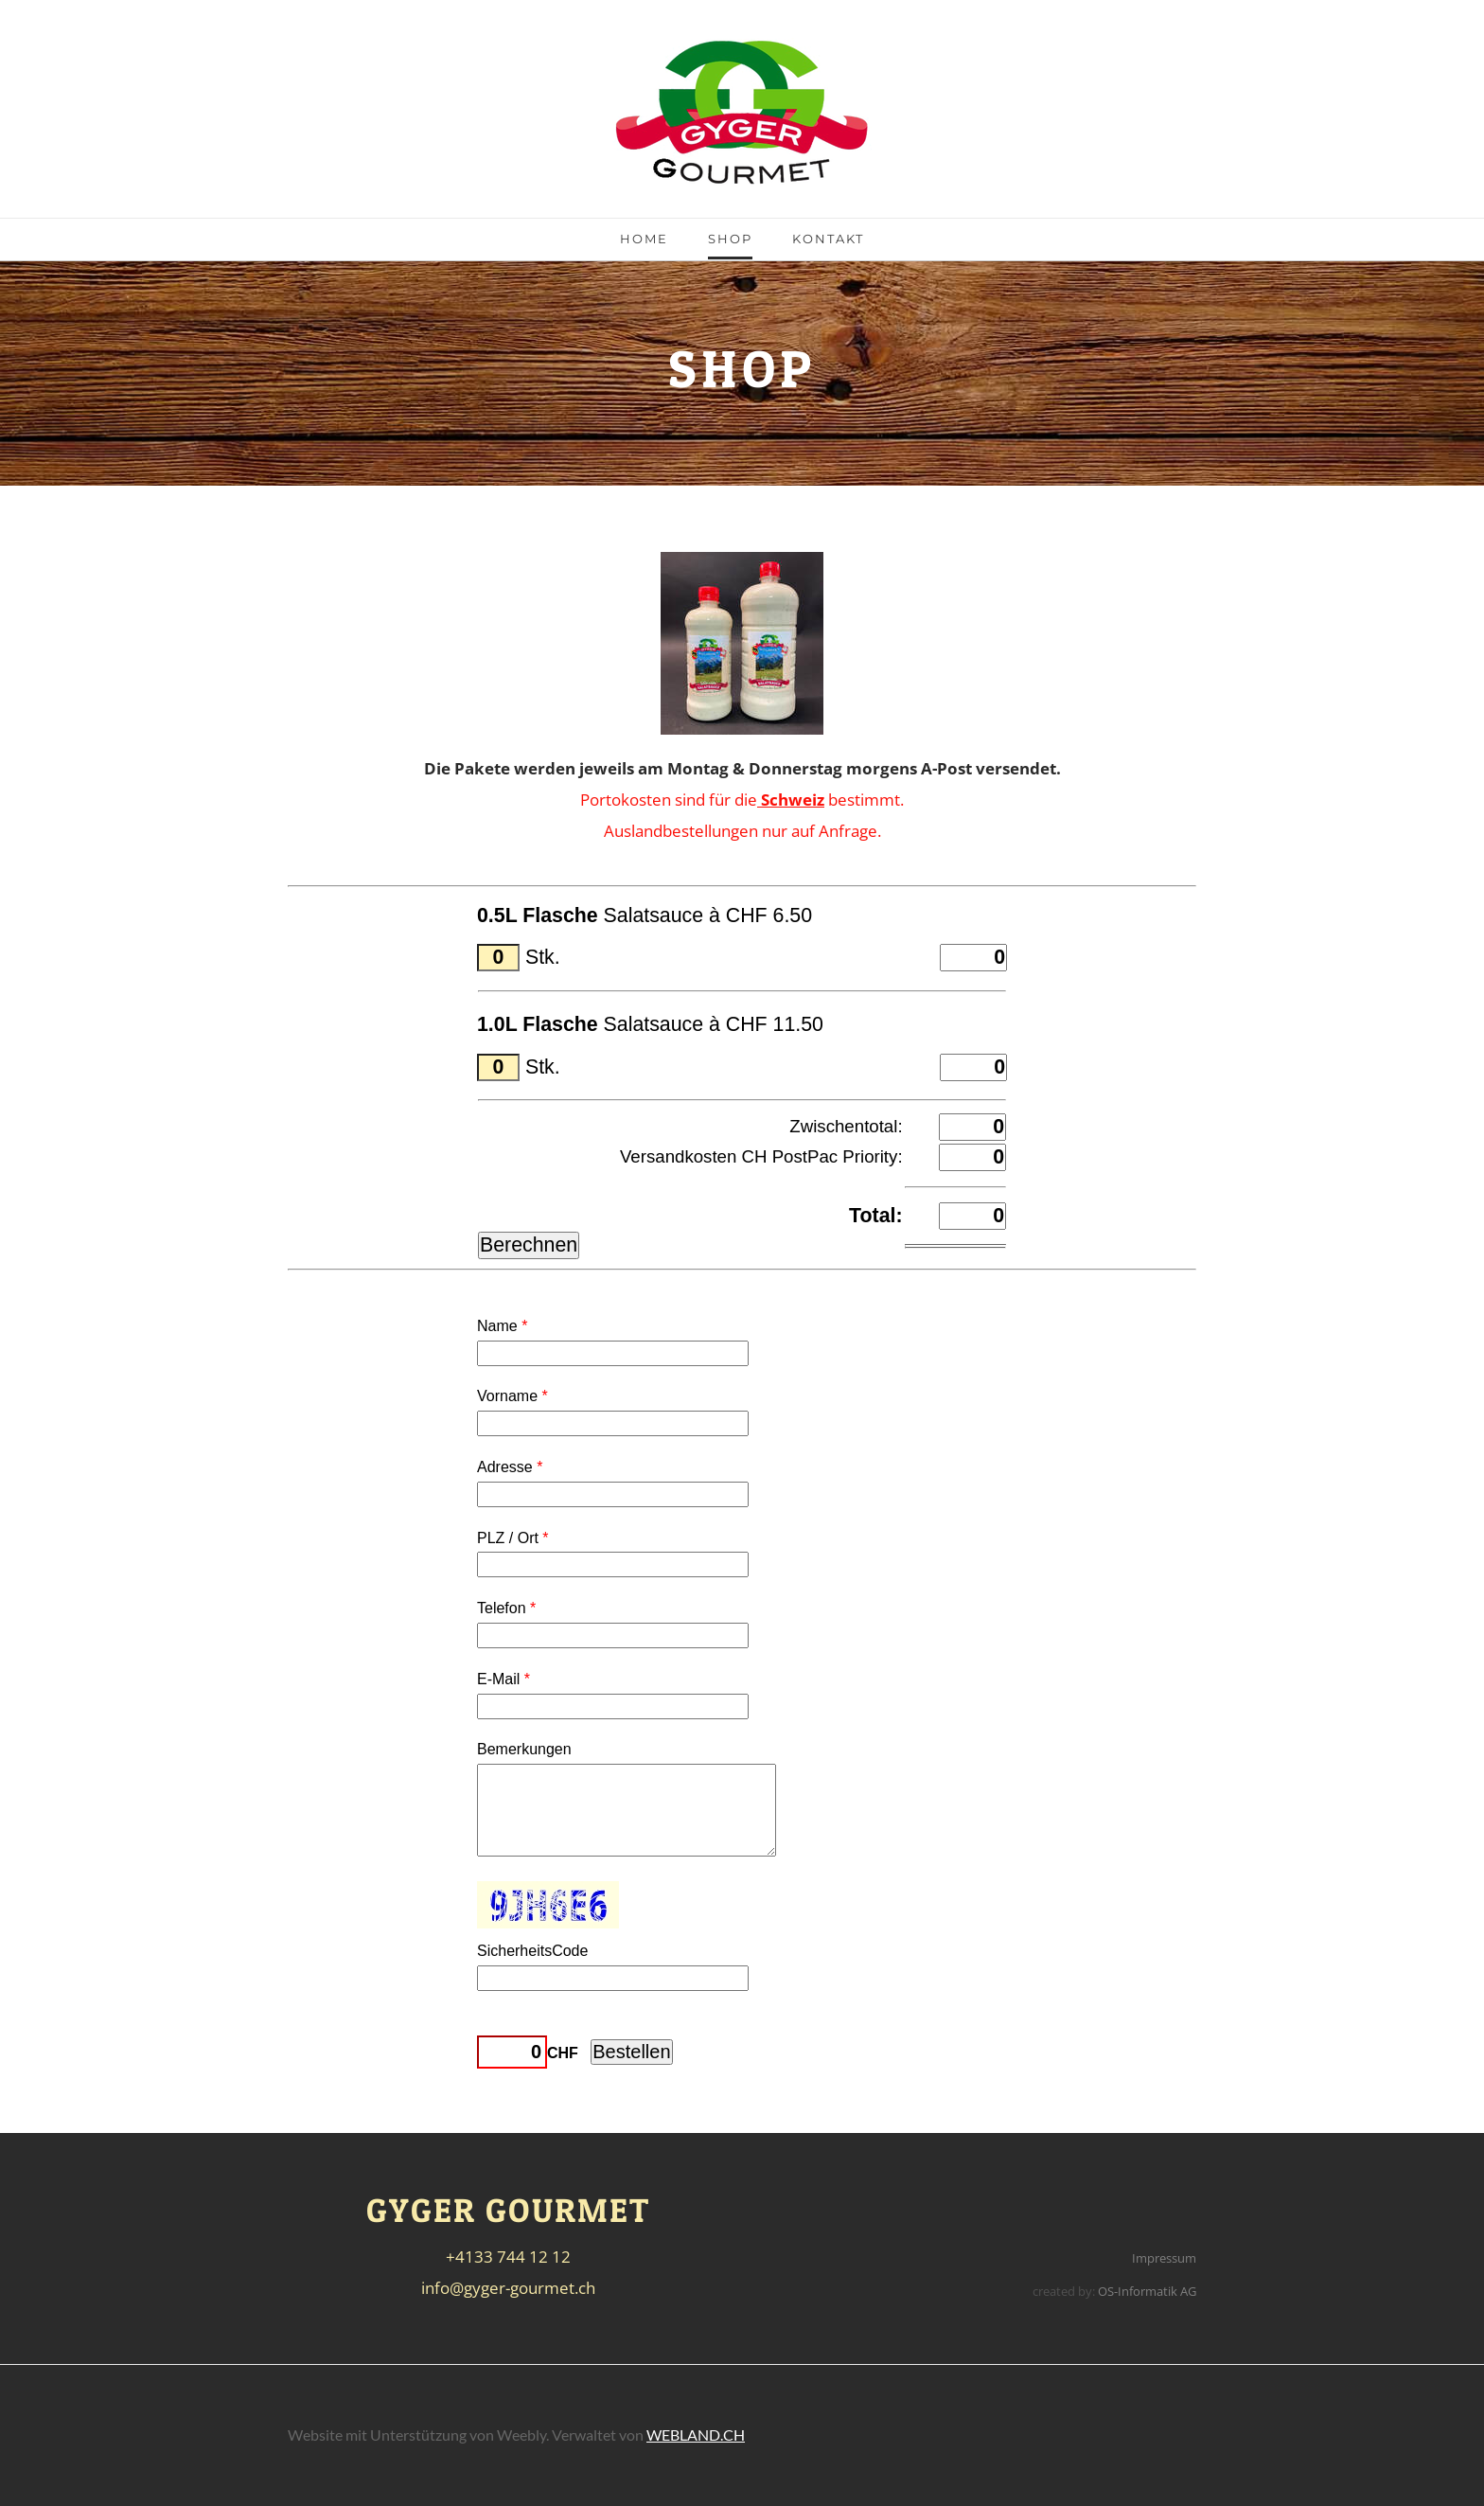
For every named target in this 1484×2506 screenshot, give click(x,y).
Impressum (1164, 2257)
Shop (730, 238)
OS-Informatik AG (1147, 2291)
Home (644, 238)
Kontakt (828, 238)
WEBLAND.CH (695, 2435)
